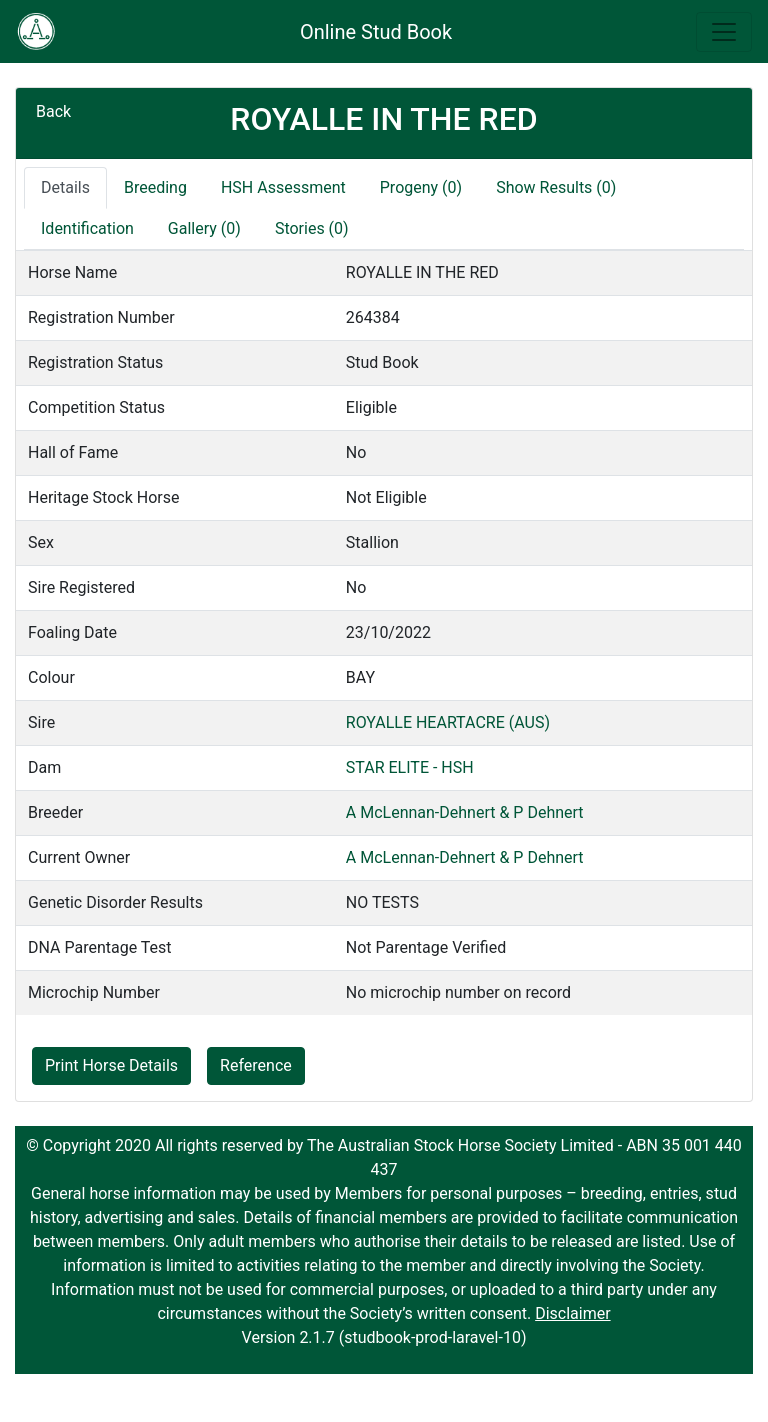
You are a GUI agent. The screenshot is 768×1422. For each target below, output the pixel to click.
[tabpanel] (384, 632)
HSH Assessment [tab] (283, 187)
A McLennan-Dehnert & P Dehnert (465, 812)
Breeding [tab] (155, 187)
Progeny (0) (421, 187)
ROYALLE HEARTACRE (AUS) (448, 722)
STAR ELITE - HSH (410, 767)
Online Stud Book (376, 32)
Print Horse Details (111, 1065)
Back (53, 111)
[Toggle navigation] (724, 32)
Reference (256, 1065)
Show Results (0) (556, 187)
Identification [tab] (87, 228)
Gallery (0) (204, 228)
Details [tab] (65, 187)
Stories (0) (312, 228)
